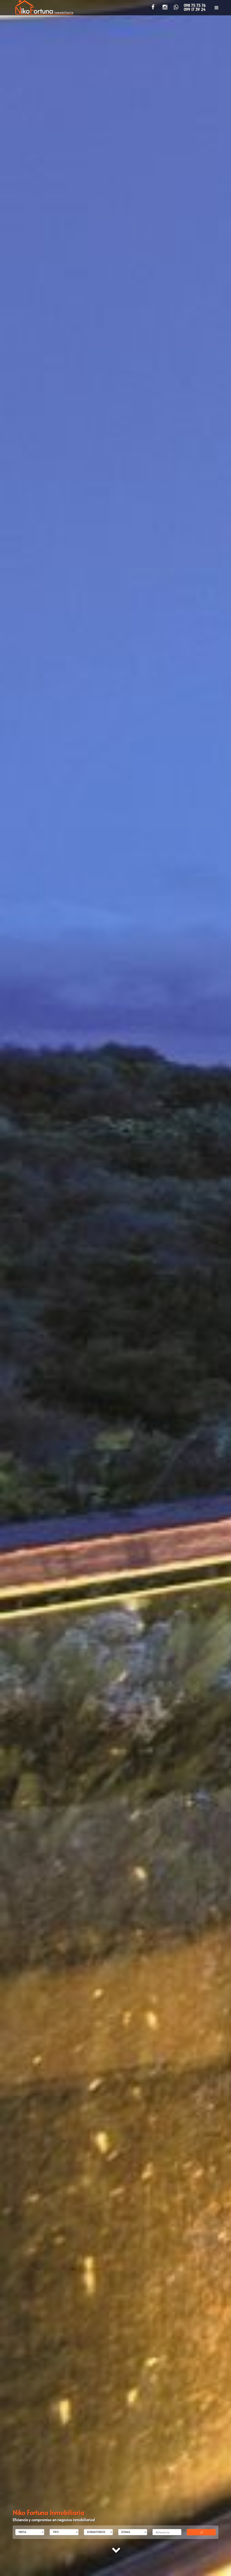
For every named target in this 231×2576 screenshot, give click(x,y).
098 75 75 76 (195, 5)
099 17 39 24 (195, 9)
